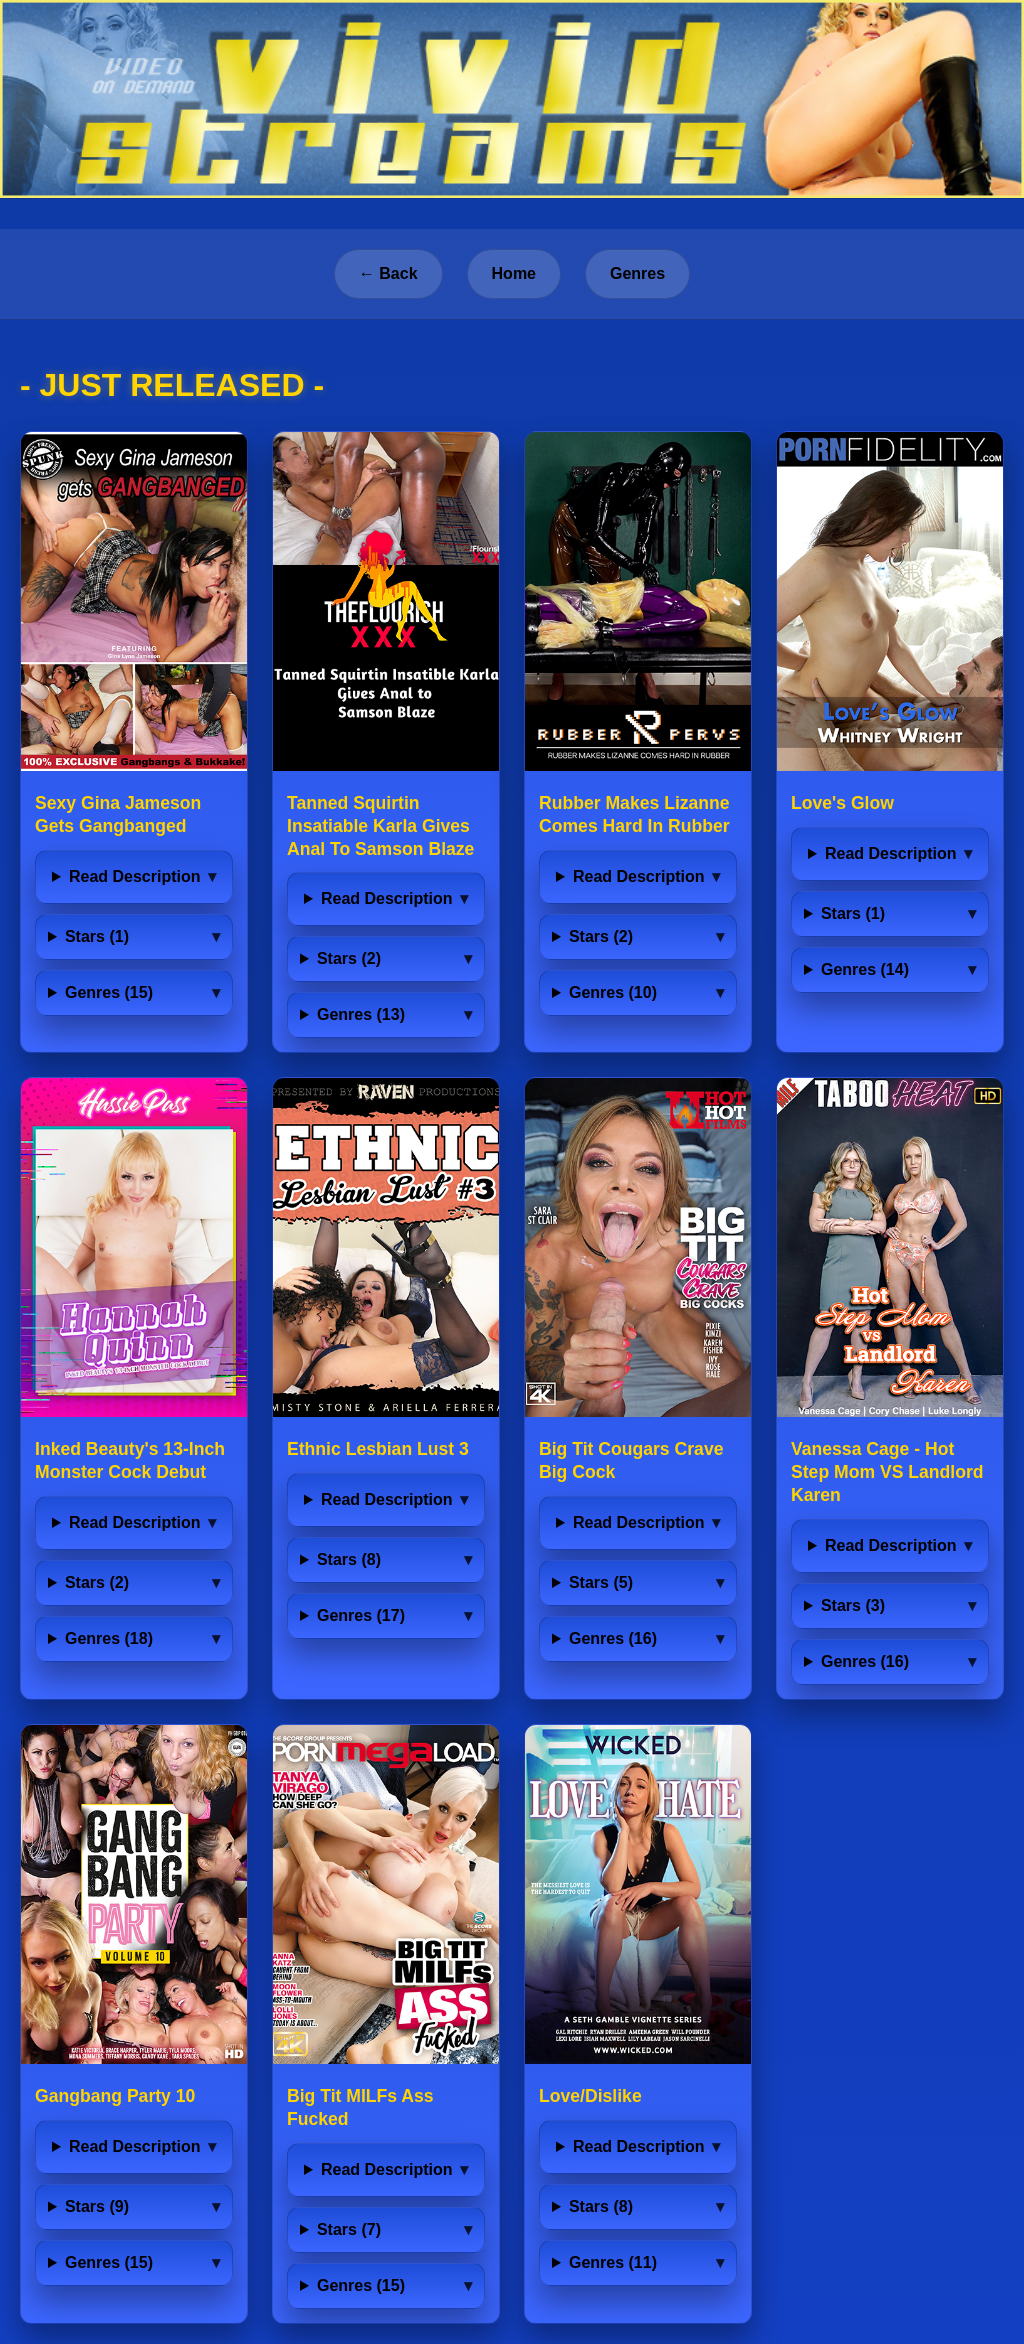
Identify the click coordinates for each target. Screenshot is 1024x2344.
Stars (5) (601, 1582)
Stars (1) (97, 936)
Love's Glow (842, 803)
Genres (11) (613, 2262)
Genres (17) (361, 1615)
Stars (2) (349, 958)
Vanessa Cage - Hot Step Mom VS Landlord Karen (887, 1472)
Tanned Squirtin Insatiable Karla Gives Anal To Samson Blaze (380, 826)
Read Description (135, 876)
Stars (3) (853, 1605)
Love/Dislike (590, 2096)
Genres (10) (613, 992)
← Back (388, 273)
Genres (637, 273)
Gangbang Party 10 (115, 2096)
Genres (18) (109, 1638)
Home (514, 273)
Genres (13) (361, 1014)
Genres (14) (865, 969)
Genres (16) (613, 1638)
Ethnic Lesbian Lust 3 (378, 1449)
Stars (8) (349, 1559)
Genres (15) (109, 992)
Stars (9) (97, 2206)
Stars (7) (349, 2229)
